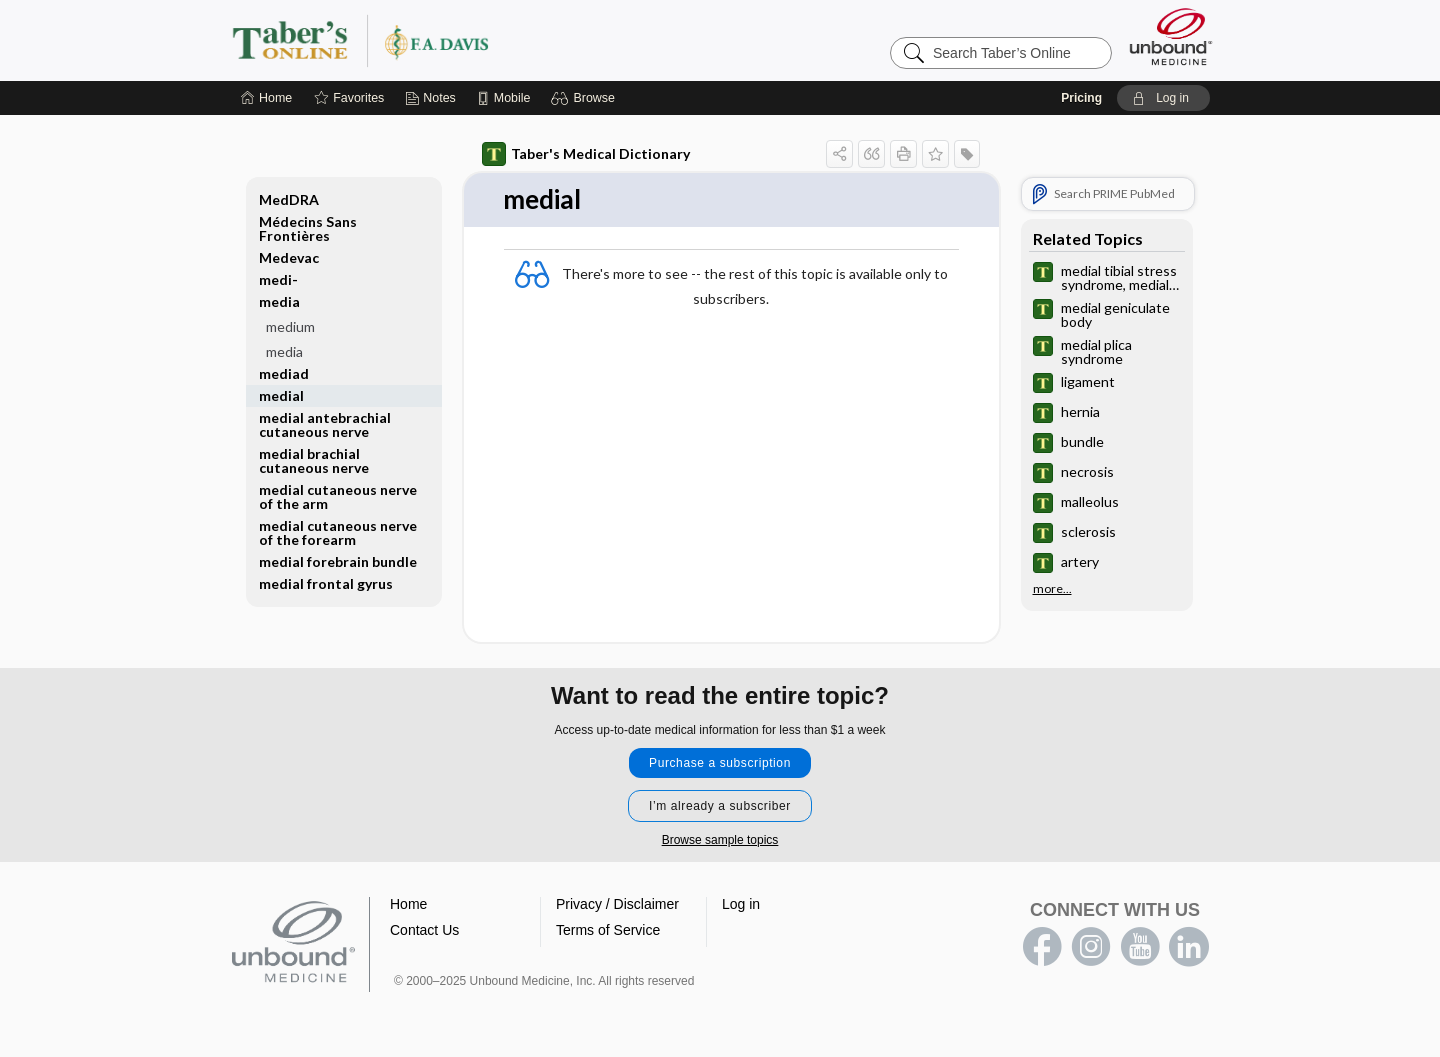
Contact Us (424, 930)
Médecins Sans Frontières (308, 228)
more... (1052, 589)
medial (281, 395)
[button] (585, 98)
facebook (1042, 947)
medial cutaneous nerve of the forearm (338, 532)
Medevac (289, 257)
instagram (1091, 947)
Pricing (1081, 98)
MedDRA (289, 199)
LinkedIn (1189, 947)
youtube (1140, 947)
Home (408, 904)
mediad (284, 373)
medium (290, 326)
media (279, 301)
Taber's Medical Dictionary (586, 154)
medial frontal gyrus (326, 583)
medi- (278, 279)
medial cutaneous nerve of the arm (338, 496)
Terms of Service (608, 930)
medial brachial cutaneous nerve (314, 460)
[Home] (266, 98)
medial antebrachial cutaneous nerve (325, 424)
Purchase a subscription (720, 763)
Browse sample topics (720, 840)
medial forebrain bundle (338, 561)
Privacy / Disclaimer (617, 904)
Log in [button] (741, 904)
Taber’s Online (480, 40)
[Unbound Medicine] (1171, 36)
